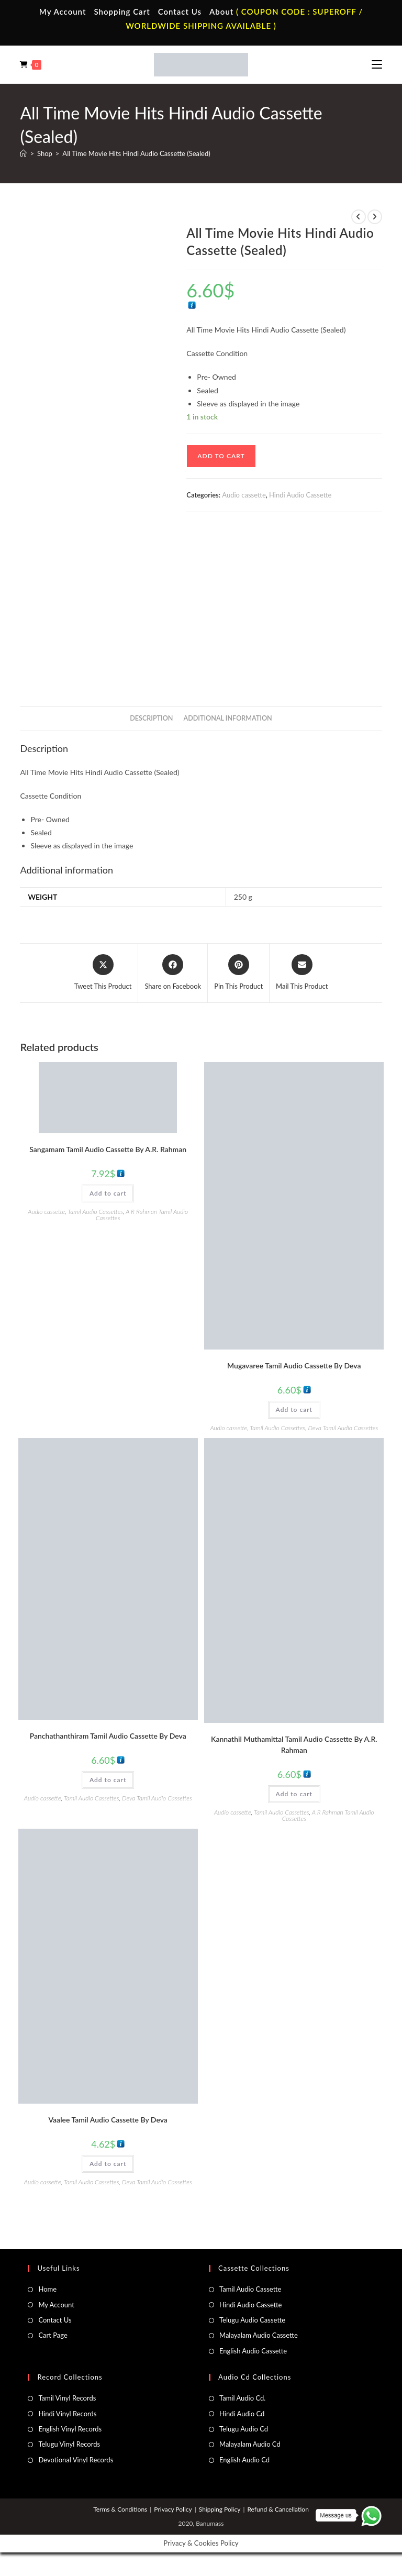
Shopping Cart (122, 11)
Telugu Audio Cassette (252, 2320)
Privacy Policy (173, 2509)
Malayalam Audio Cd (250, 2444)
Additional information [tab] (228, 718)
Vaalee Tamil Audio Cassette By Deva (108, 2119)
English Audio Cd (244, 2460)
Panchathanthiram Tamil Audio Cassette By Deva (108, 1735)
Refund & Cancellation (277, 2509)
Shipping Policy (220, 2509)
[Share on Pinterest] (238, 973)
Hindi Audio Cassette (300, 495)
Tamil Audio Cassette (250, 2289)
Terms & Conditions (120, 2509)
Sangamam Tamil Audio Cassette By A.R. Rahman (107, 1149)
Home (47, 2289)
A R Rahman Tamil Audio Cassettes (142, 1215)
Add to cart (220, 456)
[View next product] (374, 216)
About (221, 11)
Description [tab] (151, 718)
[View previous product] (358, 216)
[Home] (23, 153)
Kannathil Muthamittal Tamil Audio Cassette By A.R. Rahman (294, 1744)
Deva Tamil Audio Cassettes (343, 1428)
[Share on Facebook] (172, 973)
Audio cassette (243, 495)
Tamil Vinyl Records (67, 2398)
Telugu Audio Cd (243, 2429)
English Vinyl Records (70, 2429)
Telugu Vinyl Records (69, 2444)
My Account (62, 11)
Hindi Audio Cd (241, 2413)
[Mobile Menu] (377, 64)
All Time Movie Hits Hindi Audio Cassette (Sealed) (136, 153)
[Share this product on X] (103, 973)
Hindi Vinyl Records (67, 2413)
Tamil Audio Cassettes (95, 1211)
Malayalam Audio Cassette (258, 2335)
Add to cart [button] (108, 1193)
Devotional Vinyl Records (75, 2460)
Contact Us (180, 11)
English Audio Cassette (253, 2351)
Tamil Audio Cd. (242, 2398)
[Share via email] (302, 973)
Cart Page (52, 2335)
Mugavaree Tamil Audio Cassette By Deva (294, 1365)
